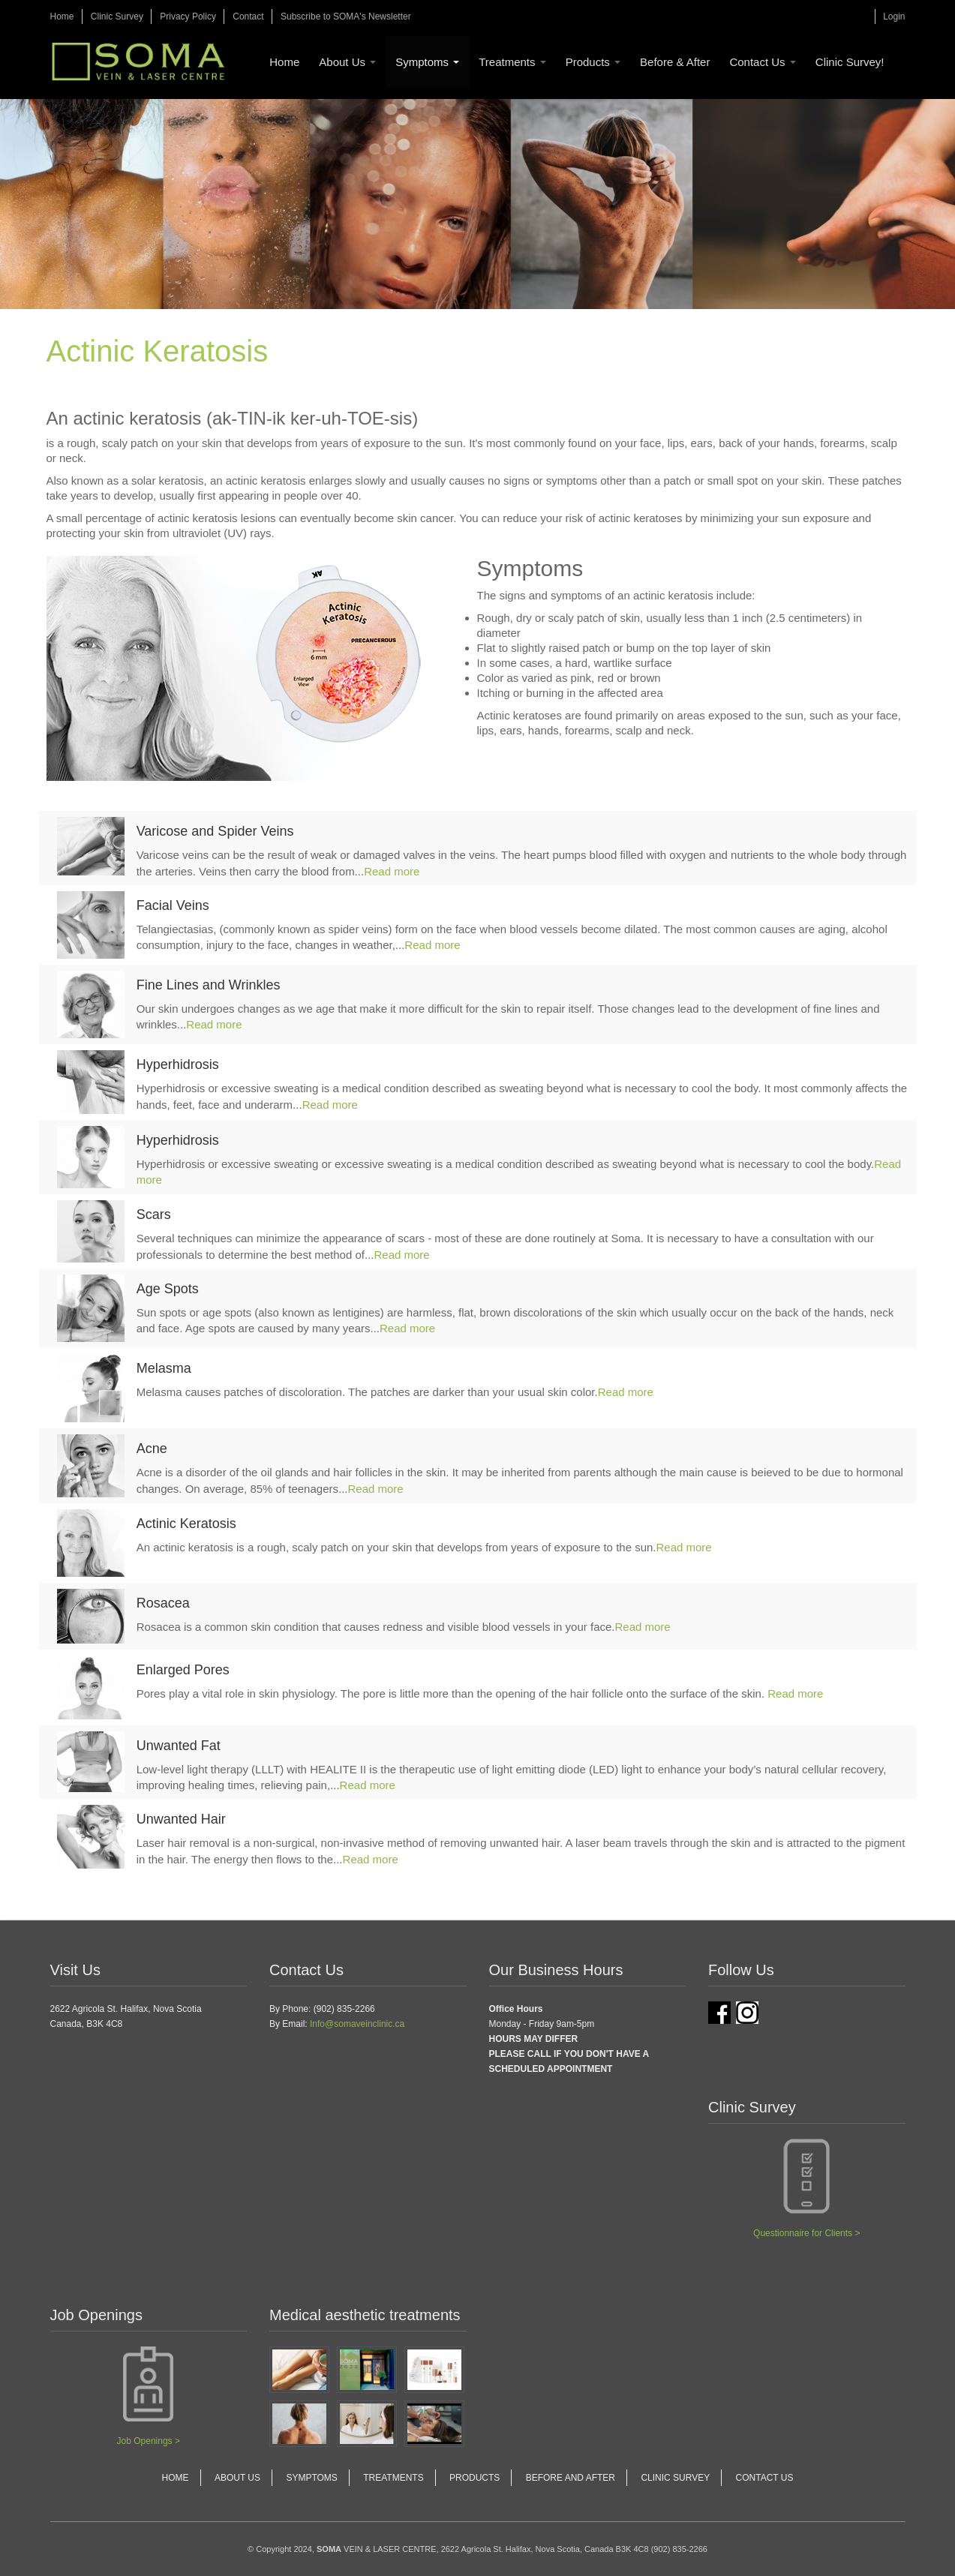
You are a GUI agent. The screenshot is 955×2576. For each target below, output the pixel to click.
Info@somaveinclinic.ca (357, 2024)
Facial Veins (173, 905)
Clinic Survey (117, 16)
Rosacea (163, 1603)
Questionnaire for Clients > (806, 2233)
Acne (152, 1448)
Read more (391, 871)
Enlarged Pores (183, 1669)
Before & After (675, 62)
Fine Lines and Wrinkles (209, 984)
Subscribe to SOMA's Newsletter (346, 16)
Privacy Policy (188, 16)
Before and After (570, 2477)
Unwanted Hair (181, 1819)
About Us (347, 62)
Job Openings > (148, 2441)
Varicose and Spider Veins (215, 831)
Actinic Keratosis (186, 1523)
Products (593, 62)
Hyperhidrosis (178, 1064)
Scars (154, 1214)
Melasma (164, 1368)
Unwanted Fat (179, 1745)
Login (894, 16)
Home (62, 16)
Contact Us (762, 62)
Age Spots (168, 1288)
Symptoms (427, 62)
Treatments (512, 62)
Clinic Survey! (849, 62)
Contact (248, 16)
